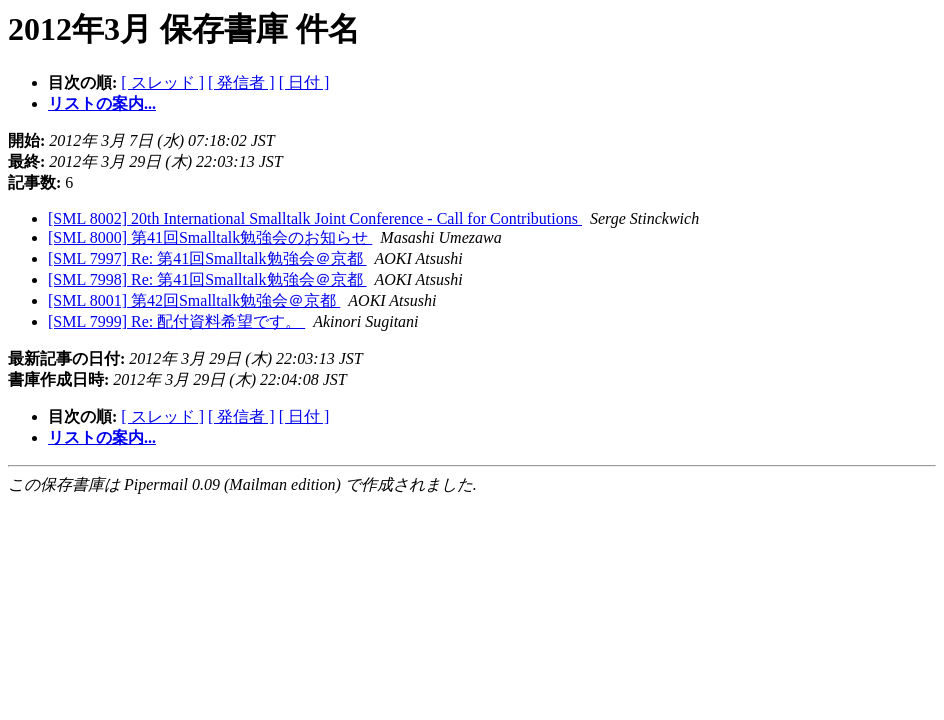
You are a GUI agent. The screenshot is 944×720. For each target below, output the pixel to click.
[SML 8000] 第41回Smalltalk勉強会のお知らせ (210, 237)
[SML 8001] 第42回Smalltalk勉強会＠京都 (194, 300)
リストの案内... (102, 103)
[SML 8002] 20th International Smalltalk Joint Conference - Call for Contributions (315, 218)
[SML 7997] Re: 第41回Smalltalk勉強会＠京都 (207, 258)
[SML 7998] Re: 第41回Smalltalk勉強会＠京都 (207, 279)
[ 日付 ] (304, 82)
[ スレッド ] (162, 82)
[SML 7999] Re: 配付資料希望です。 (176, 321)
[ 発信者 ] (241, 82)
